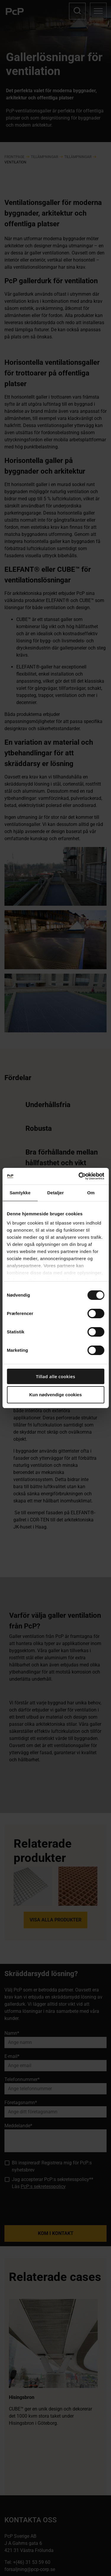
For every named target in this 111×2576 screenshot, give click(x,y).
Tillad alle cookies (55, 1376)
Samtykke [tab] (19, 1192)
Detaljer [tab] (55, 1192)
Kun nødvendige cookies (55, 1394)
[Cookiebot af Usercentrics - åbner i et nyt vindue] (79, 1176)
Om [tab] (91, 1192)
